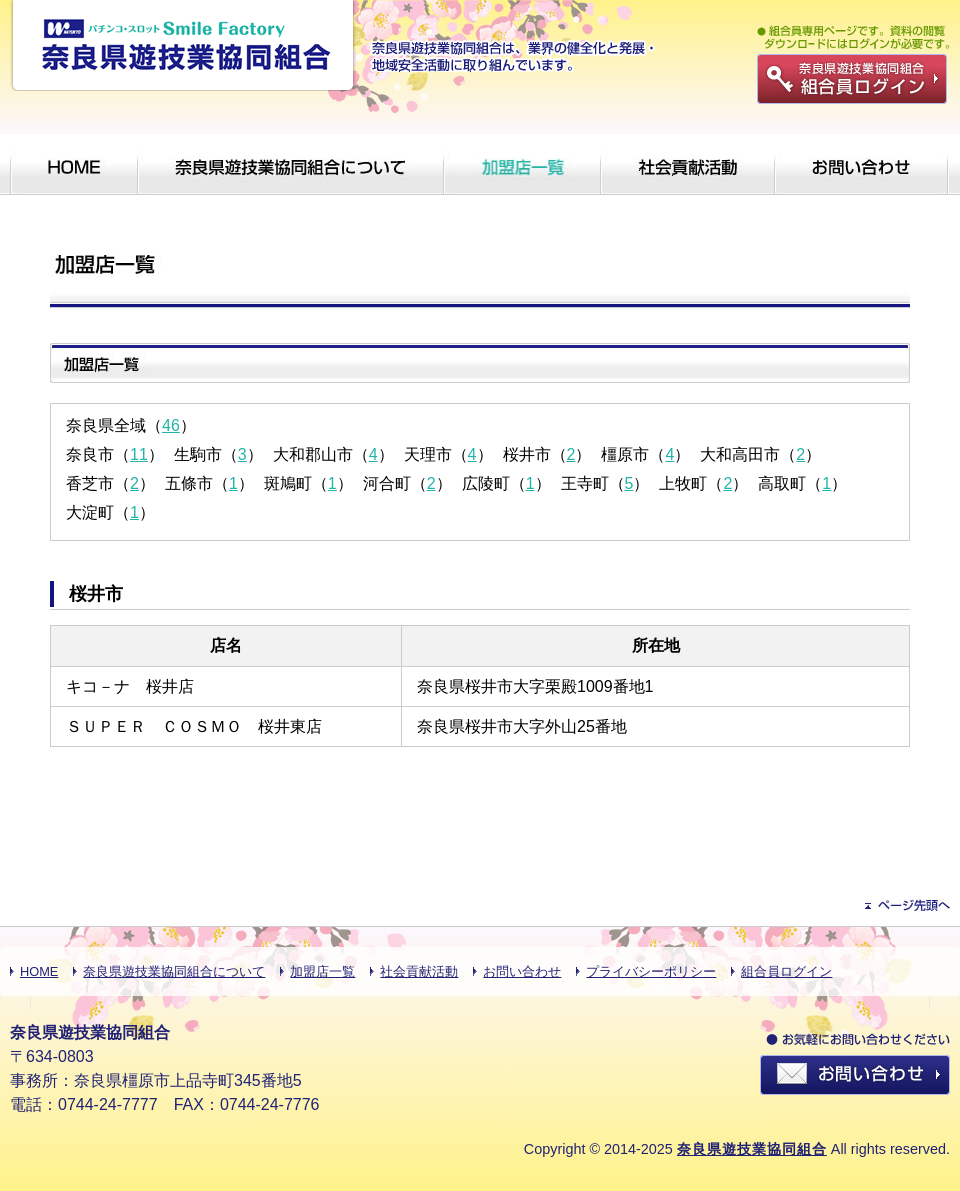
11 (139, 454)
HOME (39, 971)
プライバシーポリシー (651, 971)
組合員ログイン (786, 971)
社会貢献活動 (419, 971)
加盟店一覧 (322, 971)
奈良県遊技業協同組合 (752, 1149)
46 (171, 425)
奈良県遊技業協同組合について (174, 971)
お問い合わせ (522, 971)
